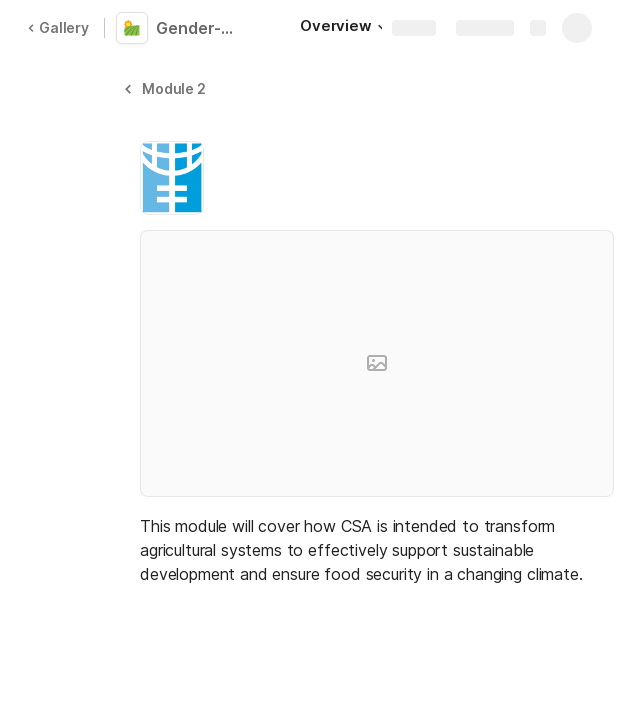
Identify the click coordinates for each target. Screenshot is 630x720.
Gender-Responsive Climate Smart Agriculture (202, 28)
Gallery (58, 27)
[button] (168, 88)
